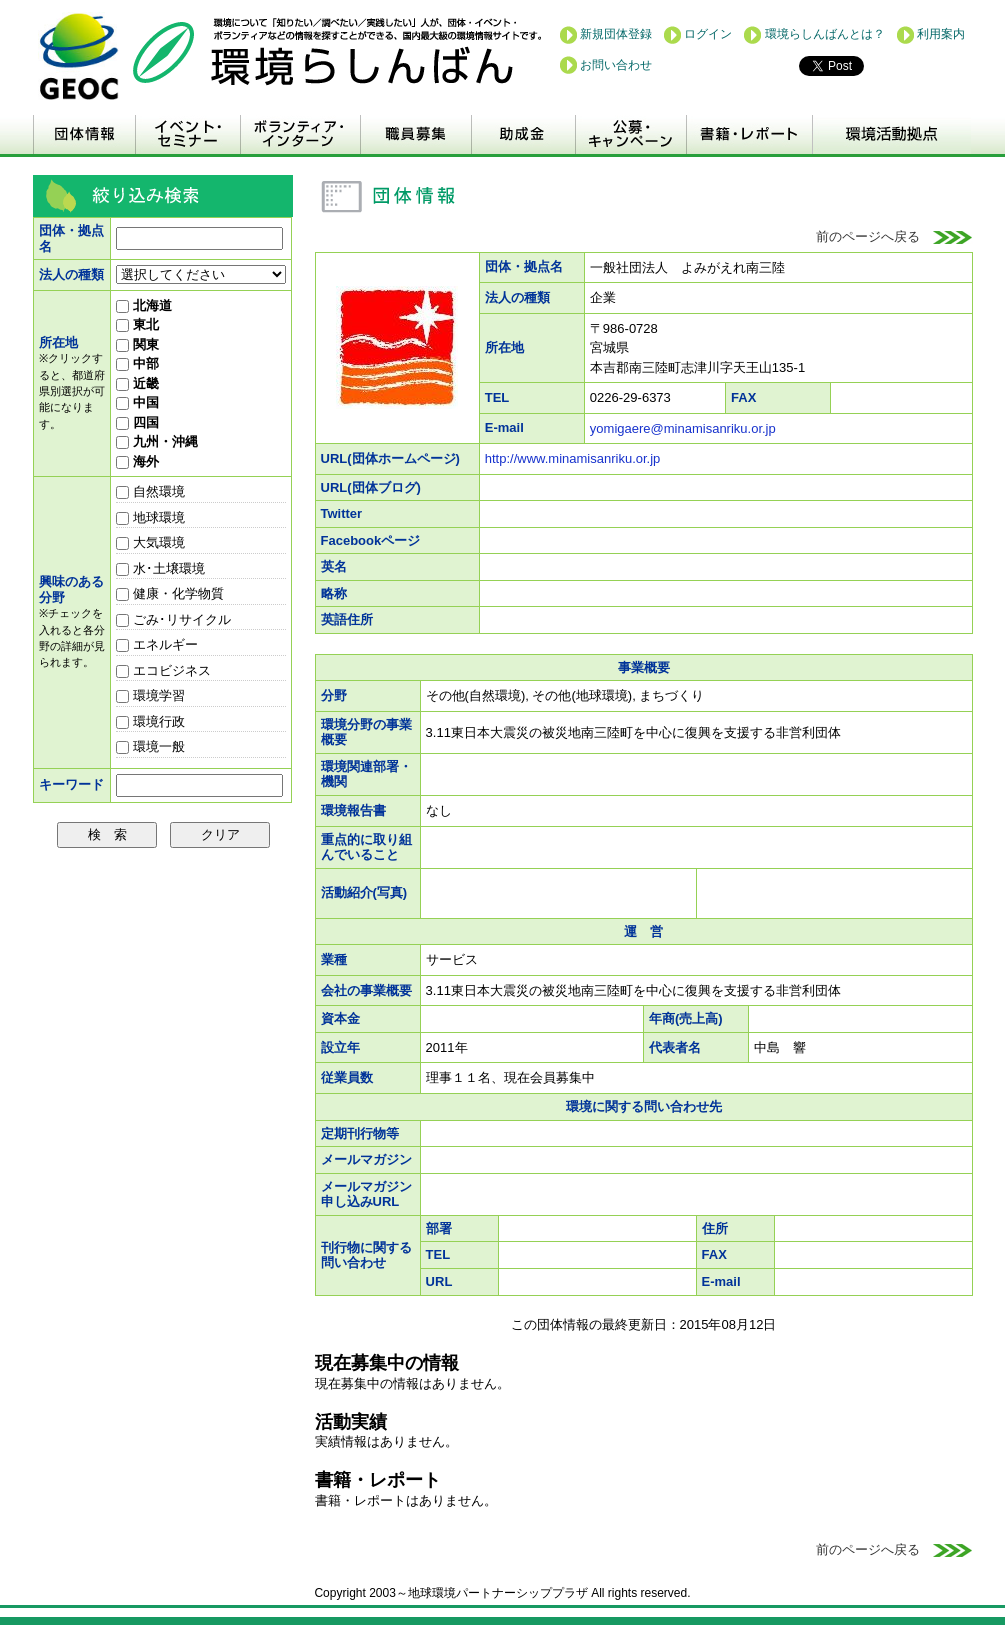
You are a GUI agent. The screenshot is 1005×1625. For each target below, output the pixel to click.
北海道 (144, 305)
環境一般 (150, 746)
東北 (137, 324)
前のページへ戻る (894, 236)
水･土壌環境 (160, 568)
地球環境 (150, 517)
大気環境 (150, 542)
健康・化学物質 (170, 593)
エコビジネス (163, 670)
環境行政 (150, 721)
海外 (137, 461)
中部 (137, 363)
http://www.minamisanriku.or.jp (573, 458)
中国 (137, 402)
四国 (137, 422)
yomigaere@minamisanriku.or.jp (683, 428)
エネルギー (157, 644)
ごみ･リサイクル (173, 619)
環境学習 (150, 695)
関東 (137, 344)
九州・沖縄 (157, 441)
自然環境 (150, 491)
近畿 (137, 383)
